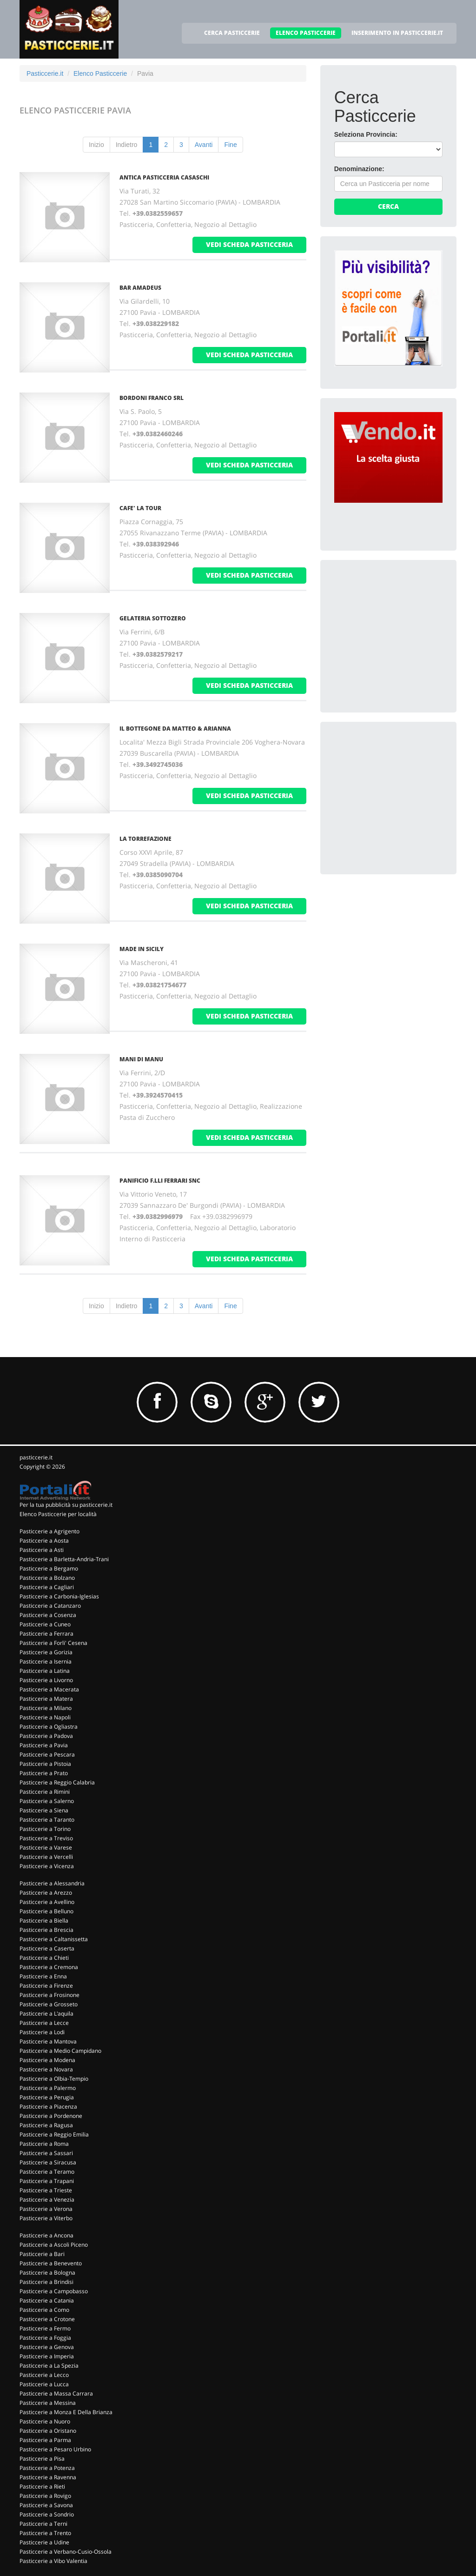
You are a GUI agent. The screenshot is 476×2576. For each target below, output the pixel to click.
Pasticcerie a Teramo (47, 2172)
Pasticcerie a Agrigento (49, 1531)
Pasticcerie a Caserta (47, 1948)
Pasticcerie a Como (44, 2310)
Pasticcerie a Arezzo (46, 1893)
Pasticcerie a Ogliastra (49, 1727)
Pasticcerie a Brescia (46, 1930)
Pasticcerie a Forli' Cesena (53, 1643)
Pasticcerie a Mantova (48, 2041)
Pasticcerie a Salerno (47, 1801)
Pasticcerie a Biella (44, 1920)
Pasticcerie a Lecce (44, 2023)
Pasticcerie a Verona (46, 2209)
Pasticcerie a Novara (46, 2069)
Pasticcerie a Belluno (46, 1911)
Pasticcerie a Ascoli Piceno (54, 2245)
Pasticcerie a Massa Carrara (56, 2393)
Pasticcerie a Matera (46, 1699)
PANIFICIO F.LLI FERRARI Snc (159, 1181)
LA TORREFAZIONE (145, 839)
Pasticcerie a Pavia (44, 1745)
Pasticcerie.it (44, 73)
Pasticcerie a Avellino (47, 1902)
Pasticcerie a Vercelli (46, 1857)
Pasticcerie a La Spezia (49, 2366)
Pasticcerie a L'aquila (46, 2013)
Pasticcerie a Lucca (44, 2384)
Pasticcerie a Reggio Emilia (54, 2134)
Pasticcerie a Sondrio (47, 2514)
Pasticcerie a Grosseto (49, 2004)
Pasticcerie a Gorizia (46, 1652)
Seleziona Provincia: (365, 134)
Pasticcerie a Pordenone (51, 2116)
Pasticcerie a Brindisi (46, 2282)
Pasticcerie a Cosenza (48, 1615)
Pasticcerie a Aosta (44, 1540)
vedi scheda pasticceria (249, 244)
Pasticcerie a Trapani (47, 2181)
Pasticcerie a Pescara (47, 1754)
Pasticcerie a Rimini (45, 1792)
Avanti (204, 144)
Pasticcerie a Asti (42, 1550)
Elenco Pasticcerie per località (58, 1514)
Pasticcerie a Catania (47, 2300)
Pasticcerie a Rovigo (45, 2496)
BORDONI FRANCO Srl (151, 398)
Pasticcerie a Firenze (46, 1986)
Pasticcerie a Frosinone (49, 1995)
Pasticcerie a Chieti (44, 1958)
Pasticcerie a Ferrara (46, 1633)
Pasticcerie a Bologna (47, 2272)
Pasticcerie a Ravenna (48, 2477)
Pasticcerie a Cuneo (45, 1624)
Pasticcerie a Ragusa (46, 2125)
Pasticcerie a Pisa (42, 2459)
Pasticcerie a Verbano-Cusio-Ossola (66, 2552)
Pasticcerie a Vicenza (47, 1866)
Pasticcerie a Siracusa (48, 2162)
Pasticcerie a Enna (43, 1976)
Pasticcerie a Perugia (47, 2097)
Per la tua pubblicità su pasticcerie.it (66, 1505)
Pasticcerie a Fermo (45, 2328)
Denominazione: (359, 169)
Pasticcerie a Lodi (42, 2032)
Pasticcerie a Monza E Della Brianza (66, 2412)
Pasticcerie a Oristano (48, 2431)
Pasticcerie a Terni (43, 2524)
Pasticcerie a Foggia (45, 2338)
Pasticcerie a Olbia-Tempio (54, 2079)
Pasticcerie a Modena (47, 2060)
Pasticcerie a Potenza (47, 2468)
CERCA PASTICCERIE (232, 33)
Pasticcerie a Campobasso (54, 2291)
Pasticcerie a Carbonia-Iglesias (59, 1596)
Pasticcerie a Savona (46, 2505)
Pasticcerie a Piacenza (48, 2106)
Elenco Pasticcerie (100, 73)
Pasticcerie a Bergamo (49, 1568)
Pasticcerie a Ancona (46, 2235)
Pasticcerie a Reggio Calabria (57, 1782)
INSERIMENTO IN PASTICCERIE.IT (397, 33)
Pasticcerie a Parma (45, 2440)
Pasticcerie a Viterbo (46, 2218)
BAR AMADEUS (140, 288)
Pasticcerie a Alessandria (52, 1883)
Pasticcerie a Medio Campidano (60, 2051)
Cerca (388, 206)
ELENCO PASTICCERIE (306, 33)
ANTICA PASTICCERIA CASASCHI (164, 177)
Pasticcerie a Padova (46, 1736)
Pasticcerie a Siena (44, 1810)
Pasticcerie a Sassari (46, 2153)
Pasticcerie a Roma (44, 2144)
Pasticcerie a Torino (45, 1829)
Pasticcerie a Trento (45, 2533)
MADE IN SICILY (141, 949)
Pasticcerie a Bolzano (47, 1578)
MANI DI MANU (141, 1059)
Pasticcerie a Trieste (46, 2190)
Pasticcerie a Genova (47, 2347)
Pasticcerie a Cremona (49, 1967)
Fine (230, 144)
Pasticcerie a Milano (46, 1708)
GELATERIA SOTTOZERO (152, 618)
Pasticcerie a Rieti (42, 2486)
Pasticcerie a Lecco (44, 2375)
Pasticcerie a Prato (44, 1773)
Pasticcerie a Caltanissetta (54, 1939)
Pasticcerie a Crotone (47, 2319)
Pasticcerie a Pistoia (45, 1764)
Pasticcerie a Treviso (46, 1838)
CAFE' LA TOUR (140, 508)
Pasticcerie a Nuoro (45, 2421)
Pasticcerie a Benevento (51, 2263)
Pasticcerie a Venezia (47, 2199)
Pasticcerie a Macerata (49, 1689)
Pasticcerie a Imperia (47, 2356)
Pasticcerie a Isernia (46, 1661)
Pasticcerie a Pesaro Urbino (55, 2449)
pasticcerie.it (36, 1457)
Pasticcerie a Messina (48, 2403)
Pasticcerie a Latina (45, 1671)
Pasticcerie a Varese (46, 1847)
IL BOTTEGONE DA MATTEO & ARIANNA (175, 728)
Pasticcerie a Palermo (48, 2088)
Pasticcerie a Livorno (46, 1680)
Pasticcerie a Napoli (45, 1717)
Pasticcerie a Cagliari (47, 1587)
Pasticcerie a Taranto (47, 1820)
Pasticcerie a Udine (44, 2542)
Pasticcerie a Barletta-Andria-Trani (64, 1559)
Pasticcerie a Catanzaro (50, 1606)
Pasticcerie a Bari (42, 2254)
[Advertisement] (404, 632)
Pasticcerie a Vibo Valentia (53, 2561)
